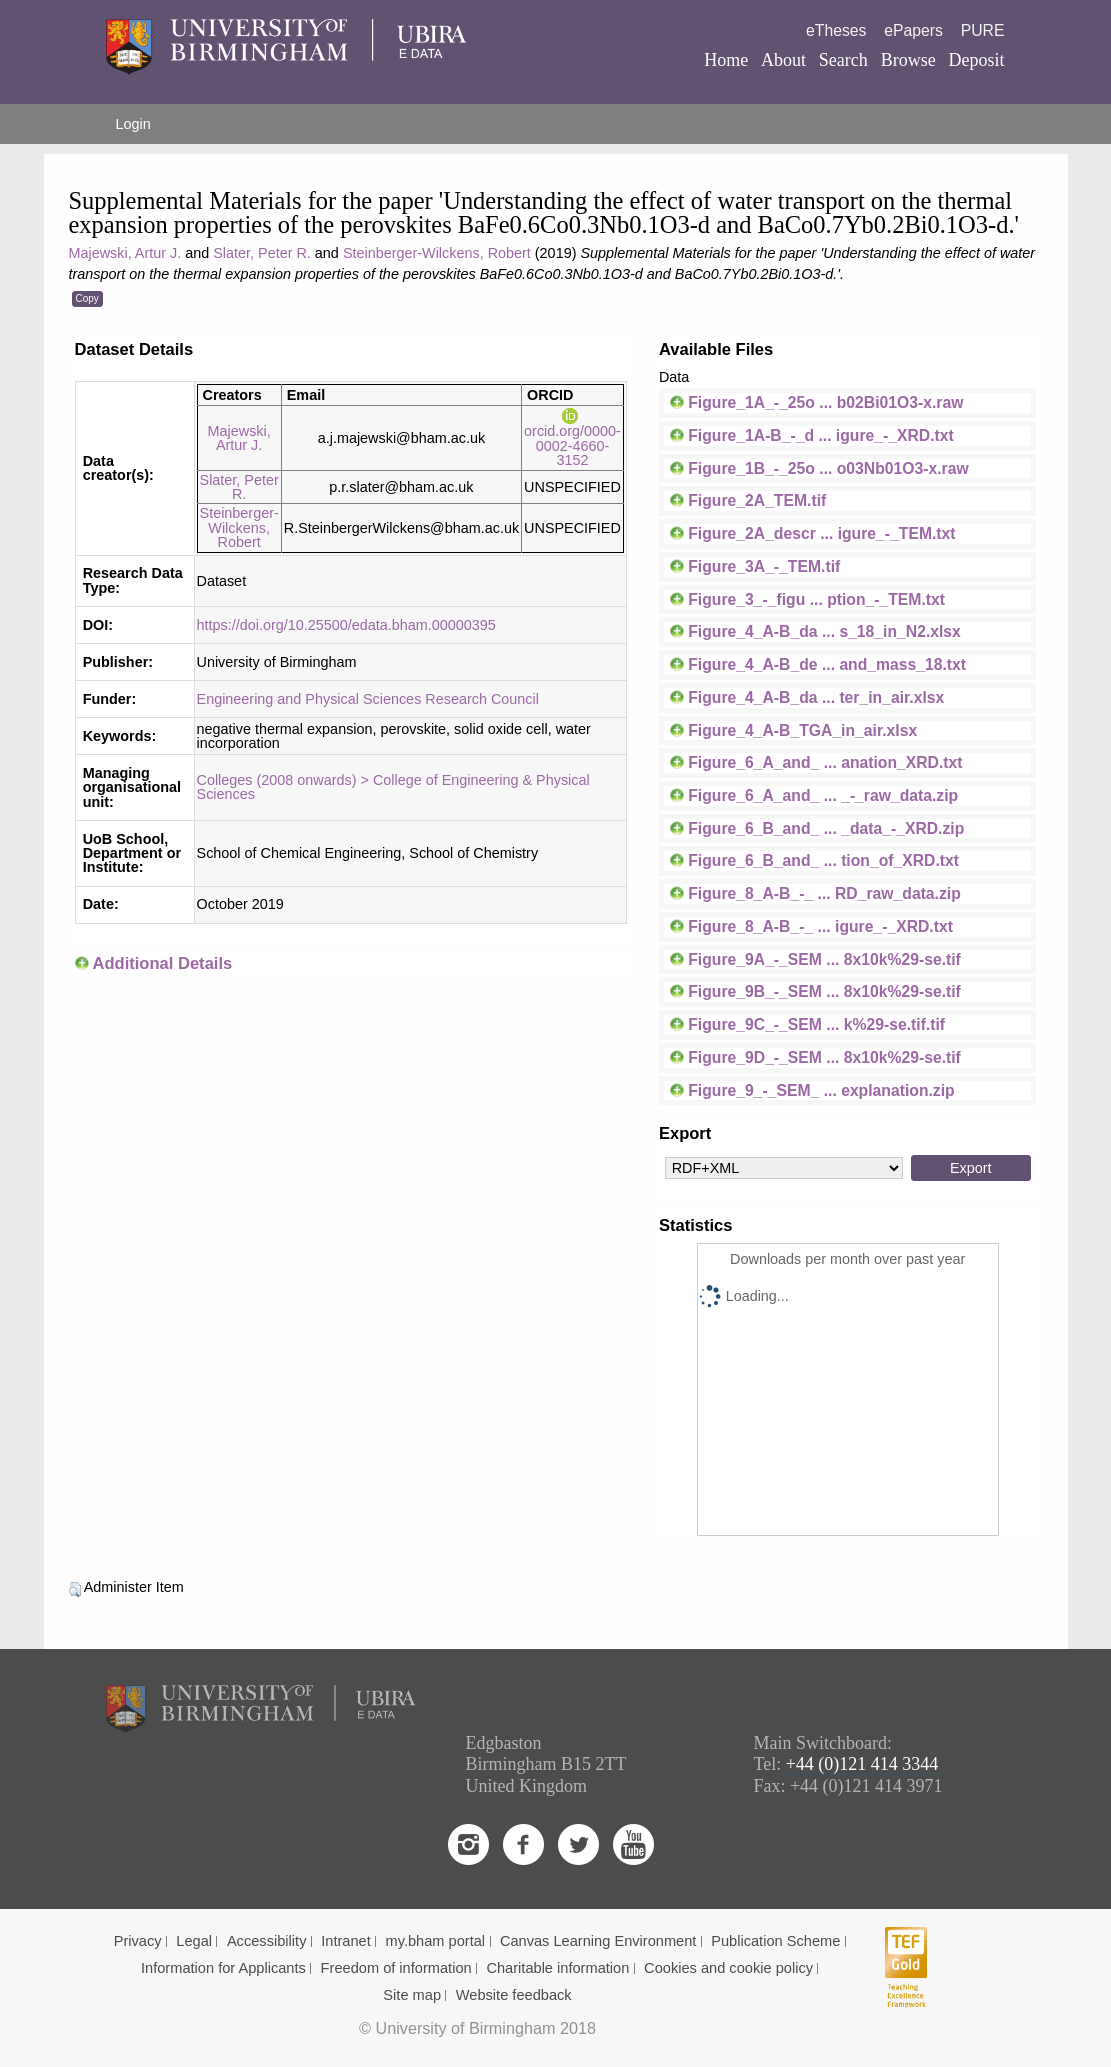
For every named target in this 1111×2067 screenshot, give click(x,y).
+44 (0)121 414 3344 (862, 1764)
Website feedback (514, 1995)
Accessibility (267, 1941)
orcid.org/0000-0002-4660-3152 (572, 438)
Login (133, 124)
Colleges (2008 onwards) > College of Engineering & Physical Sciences (393, 787)
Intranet (346, 1941)
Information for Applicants (223, 1968)
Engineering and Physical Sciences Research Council (368, 699)
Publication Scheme (775, 1941)
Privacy (138, 1941)
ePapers (913, 30)
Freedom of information (396, 1968)
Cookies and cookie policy (728, 1968)
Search (843, 60)
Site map (412, 1995)
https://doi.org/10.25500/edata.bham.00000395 (346, 625)
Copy (87, 298)
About (783, 60)
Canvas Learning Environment (598, 1941)
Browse (908, 60)
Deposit (976, 60)
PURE (983, 30)
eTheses (836, 30)
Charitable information (557, 1968)
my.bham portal (436, 1941)
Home (726, 60)
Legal (194, 1941)
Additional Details (162, 963)
